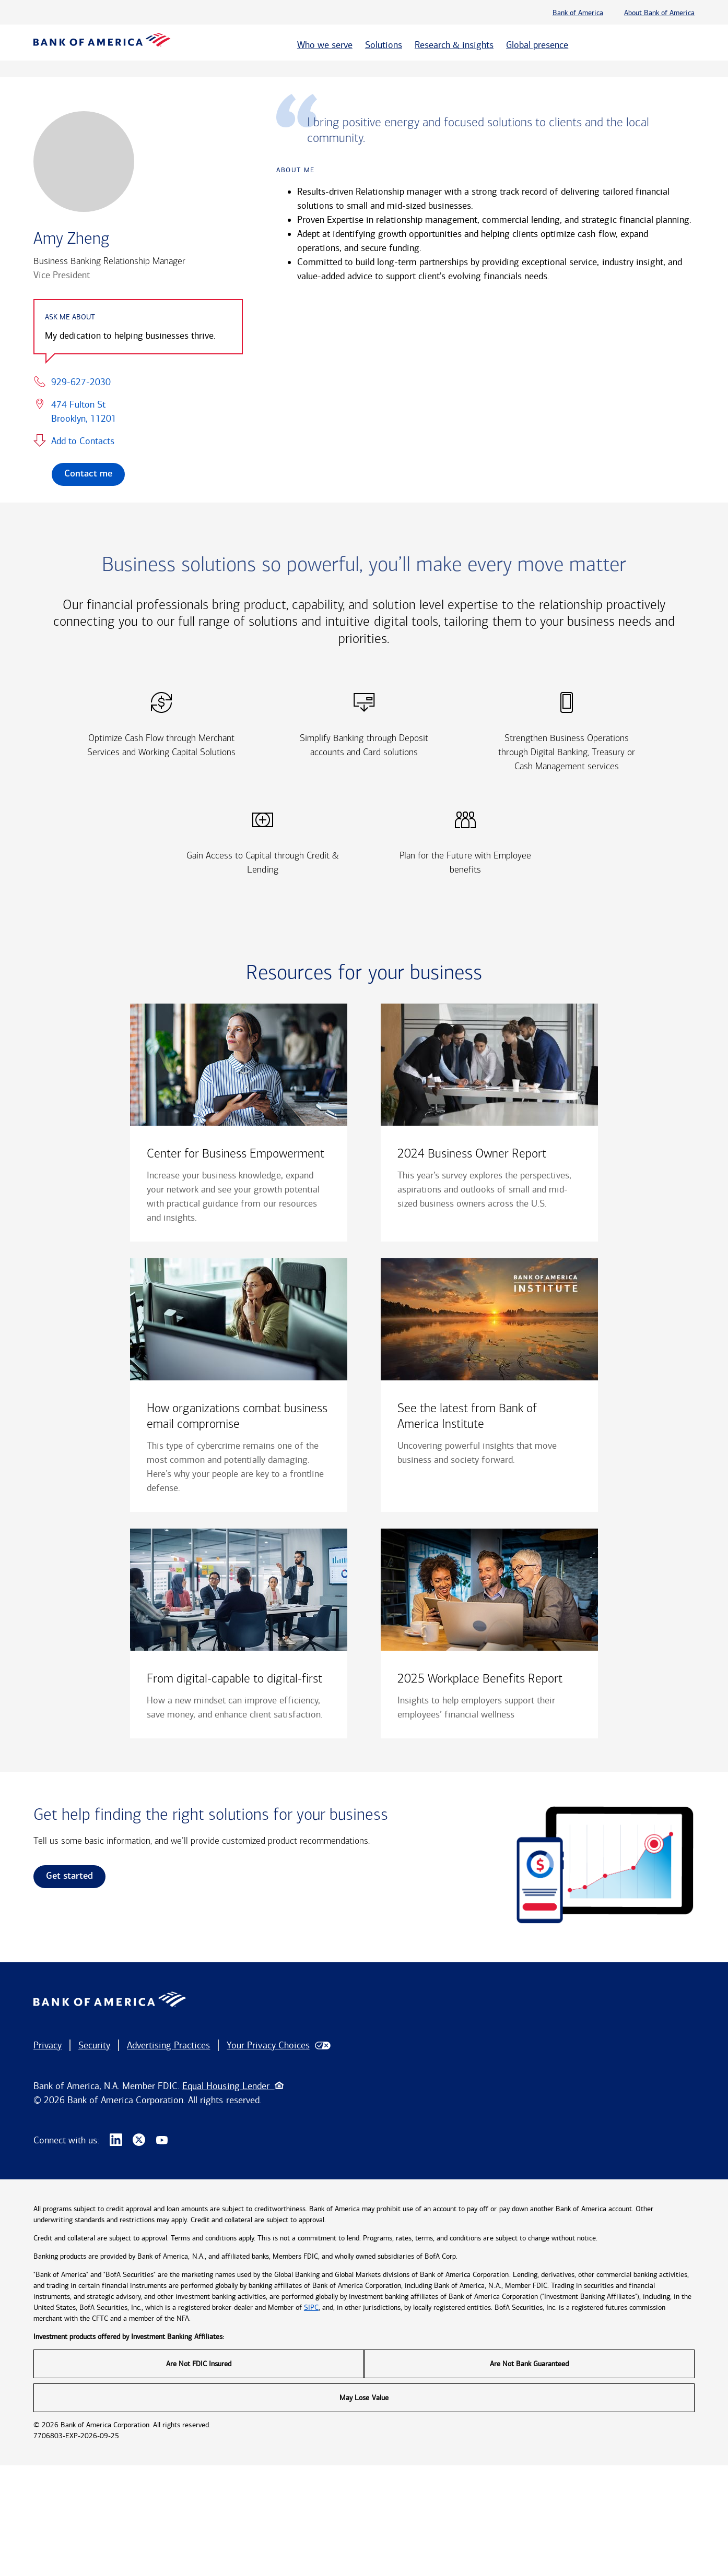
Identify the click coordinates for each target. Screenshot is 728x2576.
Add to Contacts (82, 441)
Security (94, 2045)
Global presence (537, 45)
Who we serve (325, 45)
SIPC (311, 2307)
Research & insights (454, 45)
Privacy (47, 2045)
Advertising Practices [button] (168, 2045)
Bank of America (578, 12)
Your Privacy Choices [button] (268, 2045)
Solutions (383, 45)
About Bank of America (659, 12)
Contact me (88, 474)
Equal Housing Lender (232, 2086)
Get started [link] (69, 1876)
